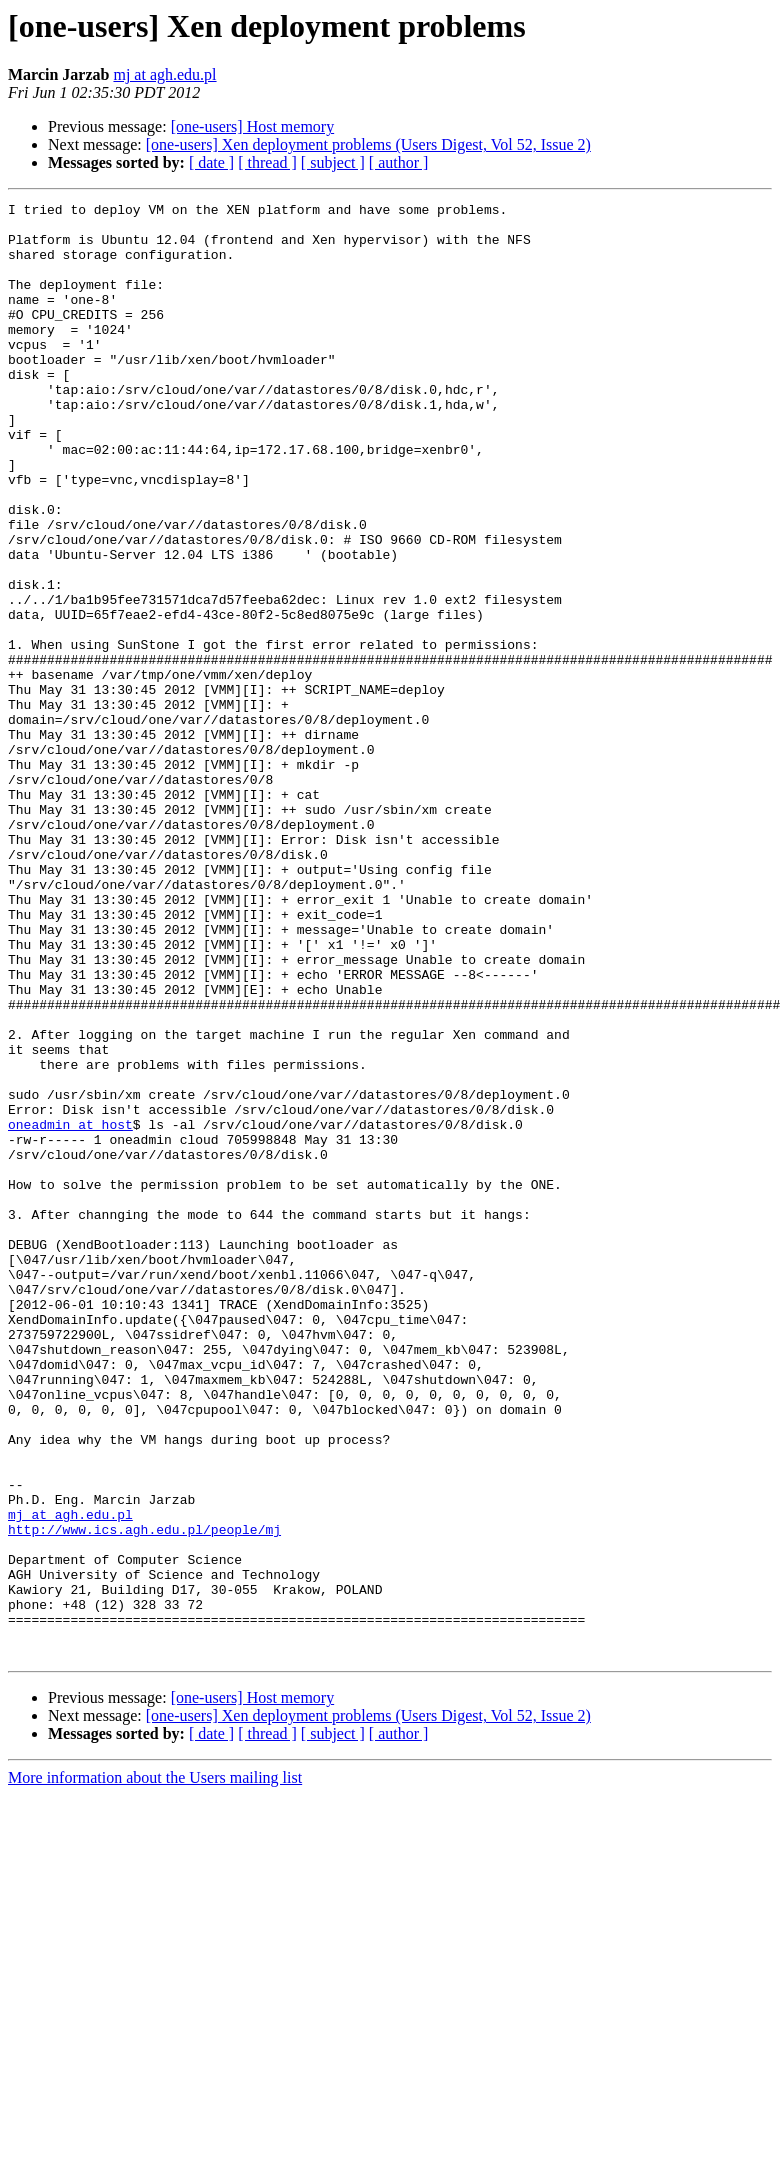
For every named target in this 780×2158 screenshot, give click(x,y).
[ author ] (399, 162)
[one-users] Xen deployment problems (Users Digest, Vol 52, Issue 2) (368, 144)
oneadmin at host (70, 1310)
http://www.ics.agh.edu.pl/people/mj (144, 1796)
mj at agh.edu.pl (164, 74)
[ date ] (211, 162)
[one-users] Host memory (253, 126)
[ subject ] (333, 162)
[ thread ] (267, 162)
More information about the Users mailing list (155, 2068)
